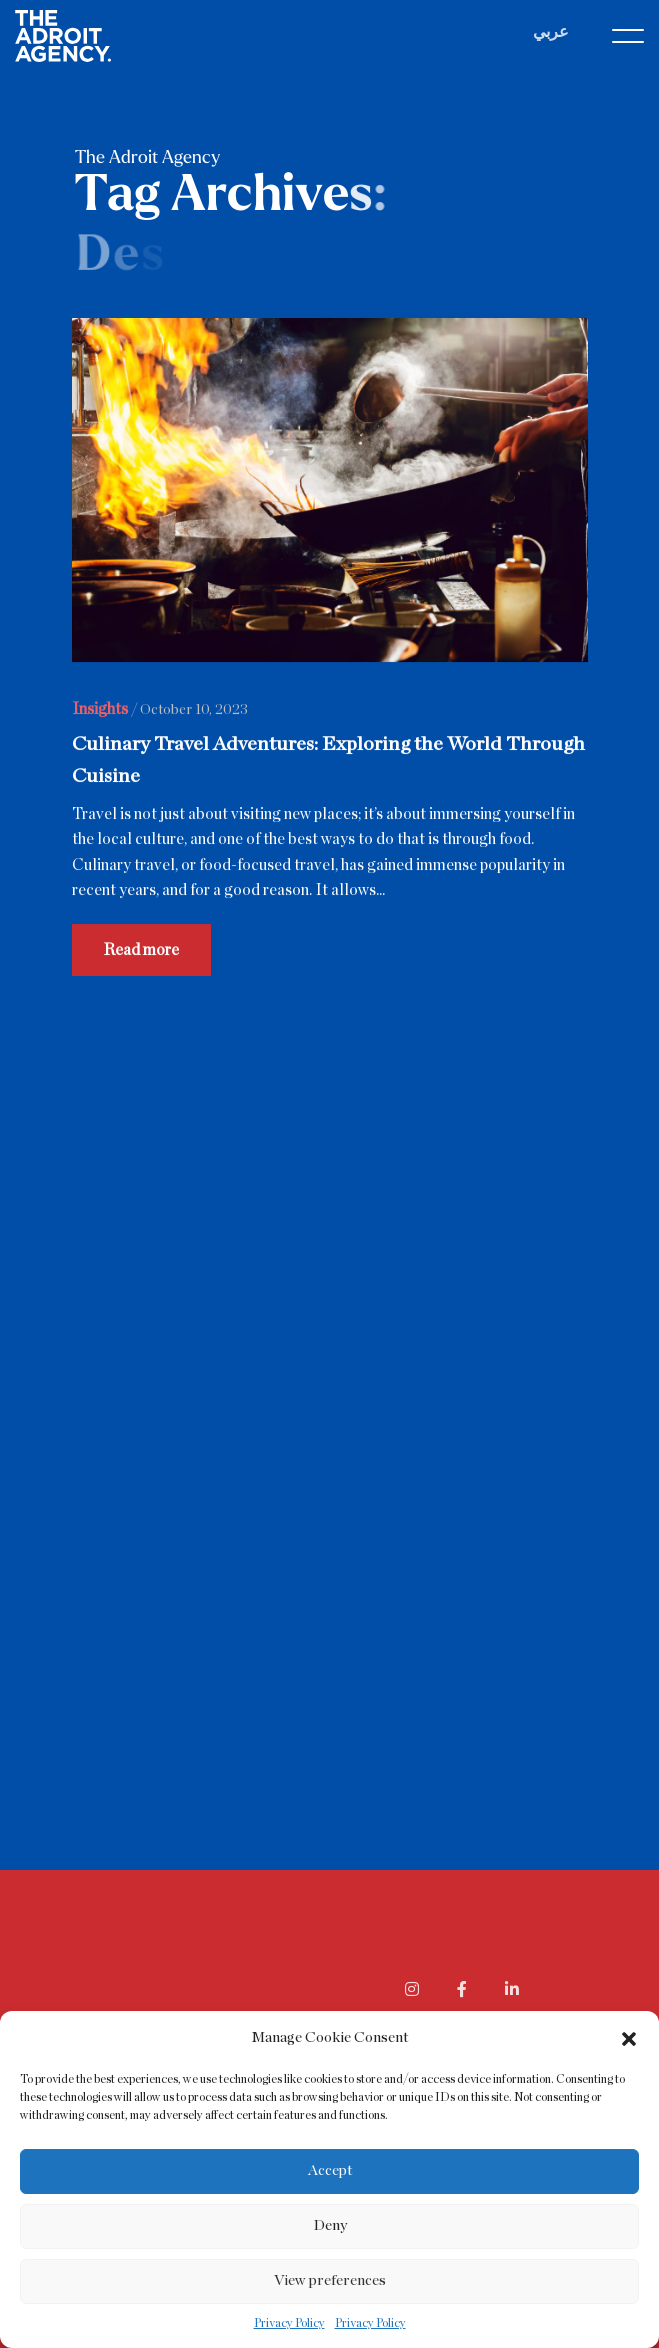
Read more (141, 952)
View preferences (330, 2280)
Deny (330, 2225)
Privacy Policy (289, 2323)
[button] (629, 2038)
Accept (330, 2170)
